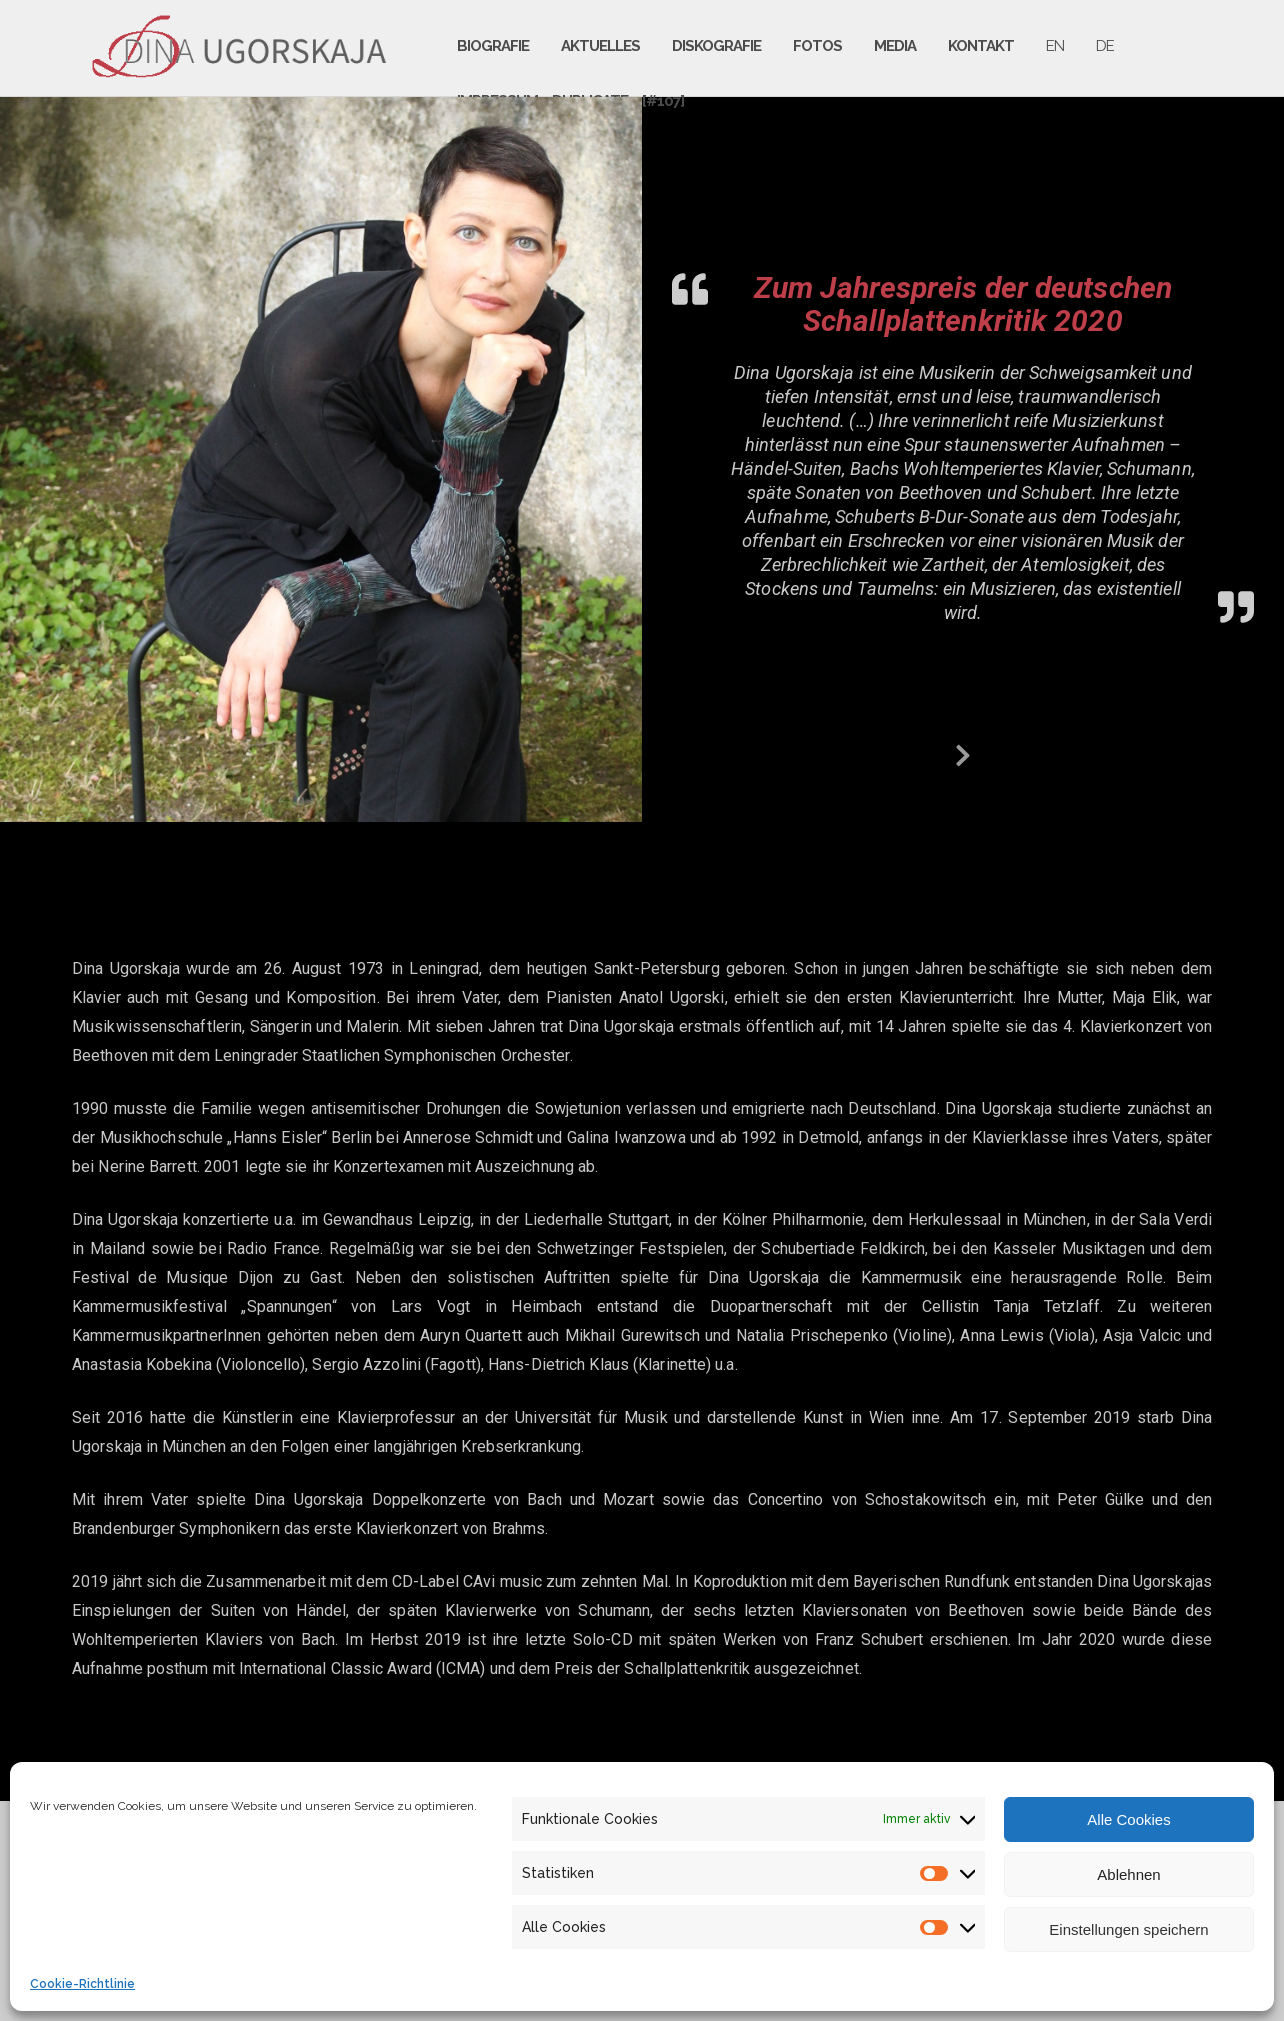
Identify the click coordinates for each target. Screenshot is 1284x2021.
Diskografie (716, 46)
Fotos (817, 46)
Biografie (493, 46)
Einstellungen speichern (1128, 1929)
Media (895, 46)
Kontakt (981, 46)
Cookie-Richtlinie (82, 1984)
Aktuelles (600, 46)
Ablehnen (1128, 1874)
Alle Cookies (1128, 1819)
